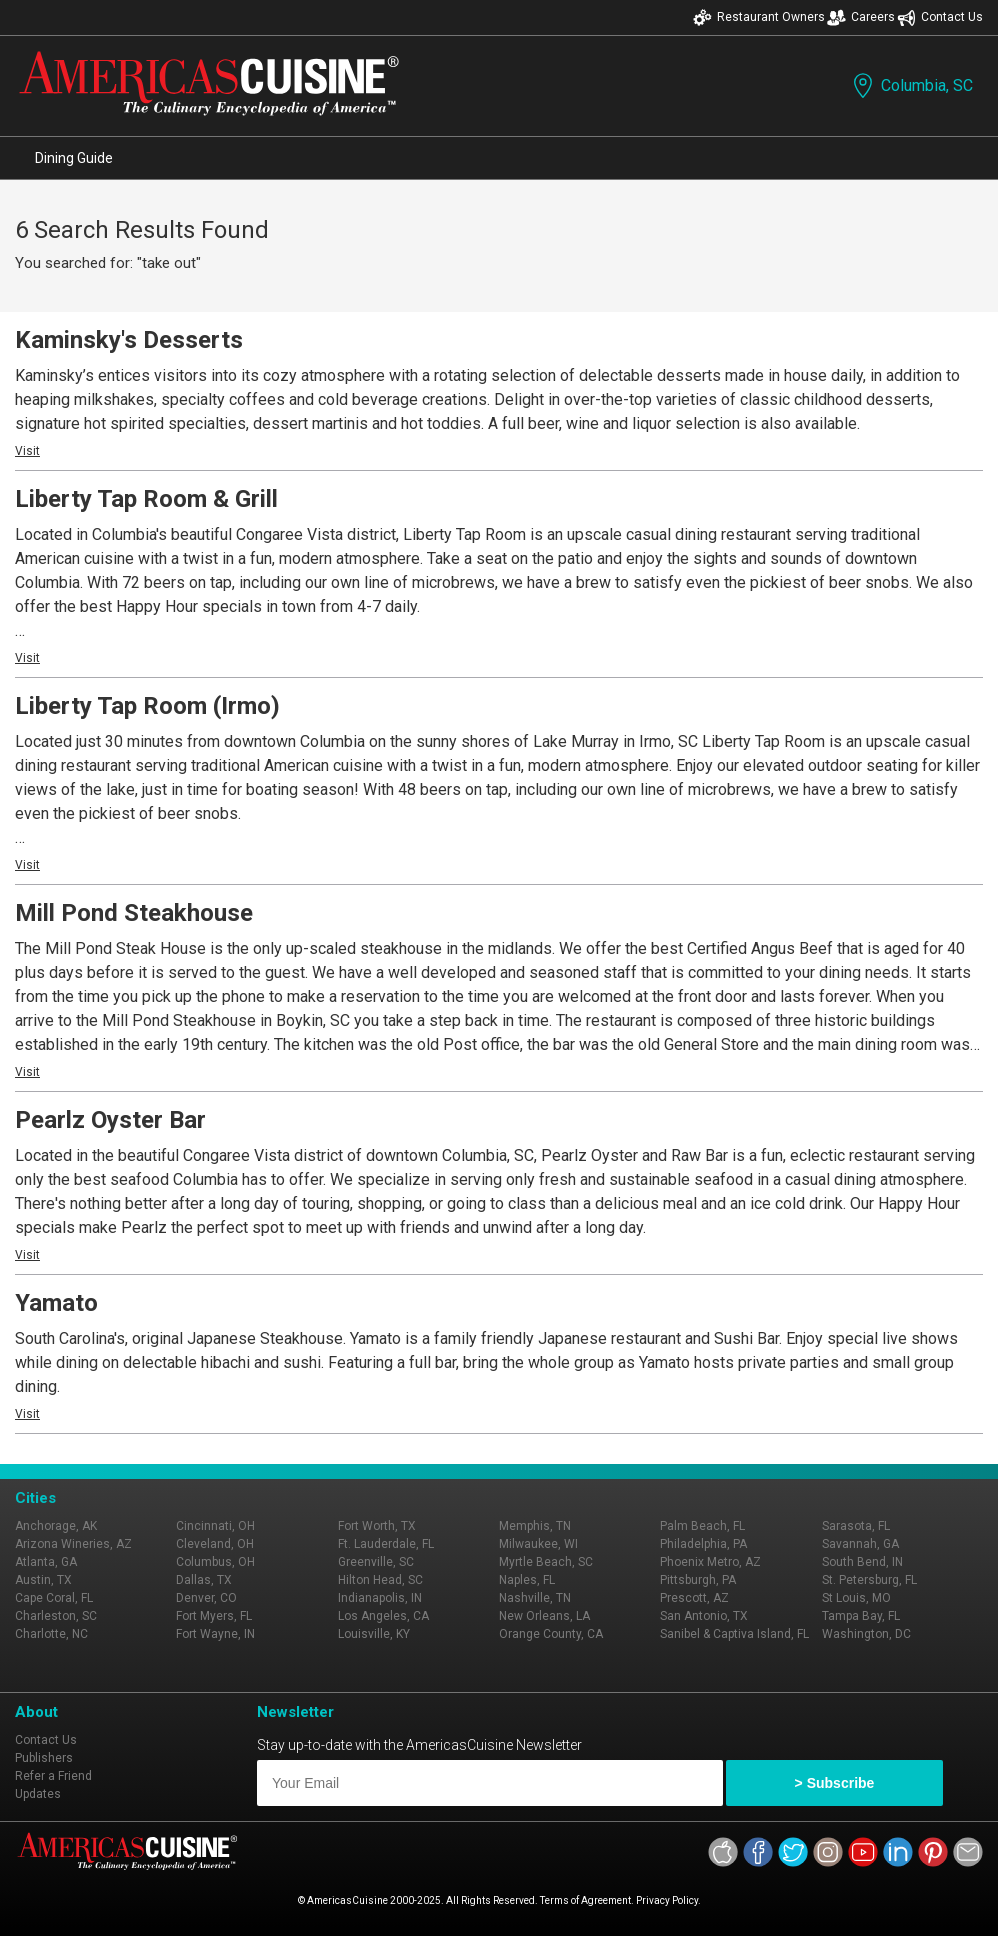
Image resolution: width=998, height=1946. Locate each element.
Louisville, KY (374, 1634)
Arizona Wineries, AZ (73, 1544)
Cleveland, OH (215, 1544)
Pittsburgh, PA (698, 1580)
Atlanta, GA (46, 1562)
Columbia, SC (911, 85)
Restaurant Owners (759, 17)
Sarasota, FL (856, 1526)
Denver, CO (206, 1598)
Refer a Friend (53, 1776)
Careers (861, 17)
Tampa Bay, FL (861, 1616)
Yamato (56, 1303)
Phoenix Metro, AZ (710, 1562)
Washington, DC (866, 1634)
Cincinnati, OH (215, 1526)
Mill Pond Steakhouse (134, 913)
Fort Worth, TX (377, 1526)
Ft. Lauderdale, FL (386, 1544)
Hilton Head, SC (380, 1580)
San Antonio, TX (704, 1616)
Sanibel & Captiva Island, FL (734, 1634)
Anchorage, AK (56, 1526)
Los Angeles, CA (383, 1616)
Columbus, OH (215, 1562)
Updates (38, 1794)
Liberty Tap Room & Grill (146, 499)
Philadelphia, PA (703, 1544)
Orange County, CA (551, 1634)
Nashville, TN (535, 1598)
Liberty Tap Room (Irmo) (147, 706)
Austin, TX (43, 1580)
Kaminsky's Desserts (129, 340)
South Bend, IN (862, 1562)
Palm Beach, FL (702, 1526)
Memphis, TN (535, 1526)
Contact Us (940, 17)
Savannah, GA (860, 1544)
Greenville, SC (376, 1562)
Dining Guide (74, 158)
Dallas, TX (204, 1580)
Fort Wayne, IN (215, 1634)
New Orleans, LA (544, 1616)
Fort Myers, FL (214, 1616)
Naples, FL (527, 1580)
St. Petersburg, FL (869, 1580)
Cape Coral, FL (54, 1598)
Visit (27, 451)
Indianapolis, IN (380, 1598)
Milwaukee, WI (538, 1544)
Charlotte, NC (51, 1634)
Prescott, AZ (694, 1598)
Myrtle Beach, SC (546, 1562)
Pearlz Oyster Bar (110, 1120)
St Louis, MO (856, 1598)
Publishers (44, 1758)
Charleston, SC (56, 1616)
